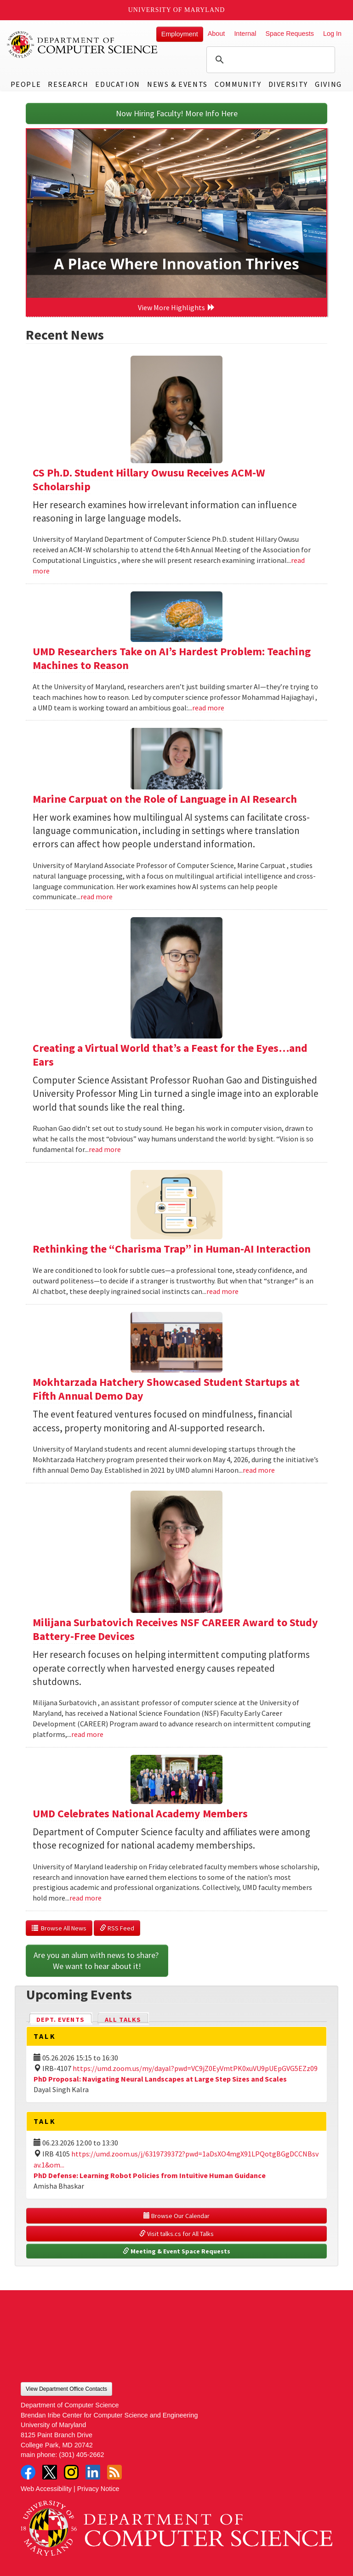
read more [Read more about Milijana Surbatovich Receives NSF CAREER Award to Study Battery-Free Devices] (87, 1734)
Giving (328, 84)
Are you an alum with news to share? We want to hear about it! (97, 1960)
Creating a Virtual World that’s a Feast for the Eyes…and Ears (170, 1055)
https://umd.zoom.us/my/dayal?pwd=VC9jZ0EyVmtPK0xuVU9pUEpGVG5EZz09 (195, 2068)
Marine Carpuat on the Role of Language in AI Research (165, 799)
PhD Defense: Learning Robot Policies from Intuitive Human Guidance (150, 2175)
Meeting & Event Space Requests (176, 2251)
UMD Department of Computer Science (83, 44)
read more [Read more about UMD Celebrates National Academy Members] (85, 1897)
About (216, 33)
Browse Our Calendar (176, 2216)
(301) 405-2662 (81, 2454)
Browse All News (59, 1928)
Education (117, 84)
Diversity (288, 84)
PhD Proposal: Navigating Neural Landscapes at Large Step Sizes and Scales (160, 2078)
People (26, 84)
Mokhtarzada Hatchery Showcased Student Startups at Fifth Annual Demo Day (166, 1389)
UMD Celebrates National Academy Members (140, 1813)
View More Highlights (176, 307)
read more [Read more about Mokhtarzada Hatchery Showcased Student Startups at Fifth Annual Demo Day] (259, 1470)
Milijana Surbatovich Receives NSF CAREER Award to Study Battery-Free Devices (175, 1629)
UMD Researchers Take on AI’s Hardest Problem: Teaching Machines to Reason (172, 658)
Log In (332, 33)
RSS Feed (117, 1928)
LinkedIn (92, 2472)
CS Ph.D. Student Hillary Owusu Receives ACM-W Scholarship (149, 479)
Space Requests (289, 33)
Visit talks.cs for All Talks (176, 2234)
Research (68, 84)
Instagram (71, 2472)
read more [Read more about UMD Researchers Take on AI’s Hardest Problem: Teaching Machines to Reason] (208, 707)
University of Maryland (176, 9)
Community (238, 84)
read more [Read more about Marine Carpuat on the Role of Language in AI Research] (96, 896)
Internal (245, 33)
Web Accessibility (46, 2488)
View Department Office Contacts (66, 2389)
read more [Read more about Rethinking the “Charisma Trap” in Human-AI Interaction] (222, 1291)
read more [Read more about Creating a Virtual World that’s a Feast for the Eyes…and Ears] (105, 1149)
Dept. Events (64, 2019)
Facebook (28, 2472)
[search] (269, 60)
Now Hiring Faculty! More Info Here (177, 113)
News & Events (177, 84)
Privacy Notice (98, 2488)
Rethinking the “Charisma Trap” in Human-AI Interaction (172, 1249)
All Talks (123, 2019)
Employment (179, 34)
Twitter (49, 2472)
